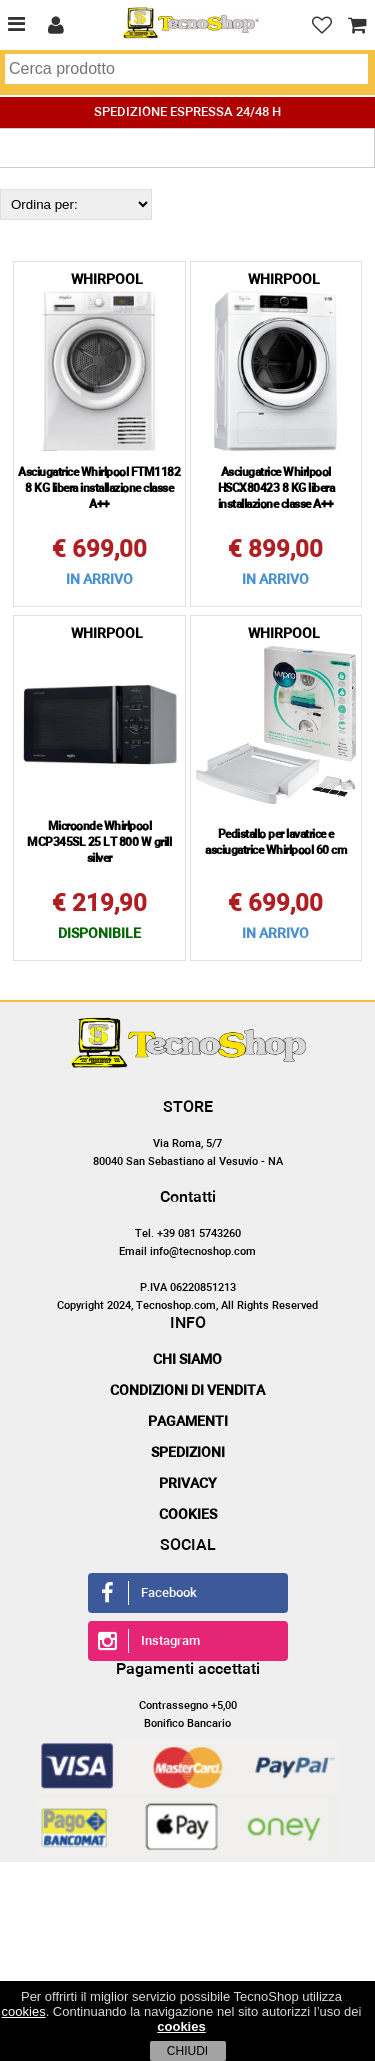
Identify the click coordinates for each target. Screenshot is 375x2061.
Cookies (188, 1515)
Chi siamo (187, 1360)
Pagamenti (188, 1422)
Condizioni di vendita (187, 1391)
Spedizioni (188, 1453)
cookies (24, 2011)
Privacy (188, 1484)
